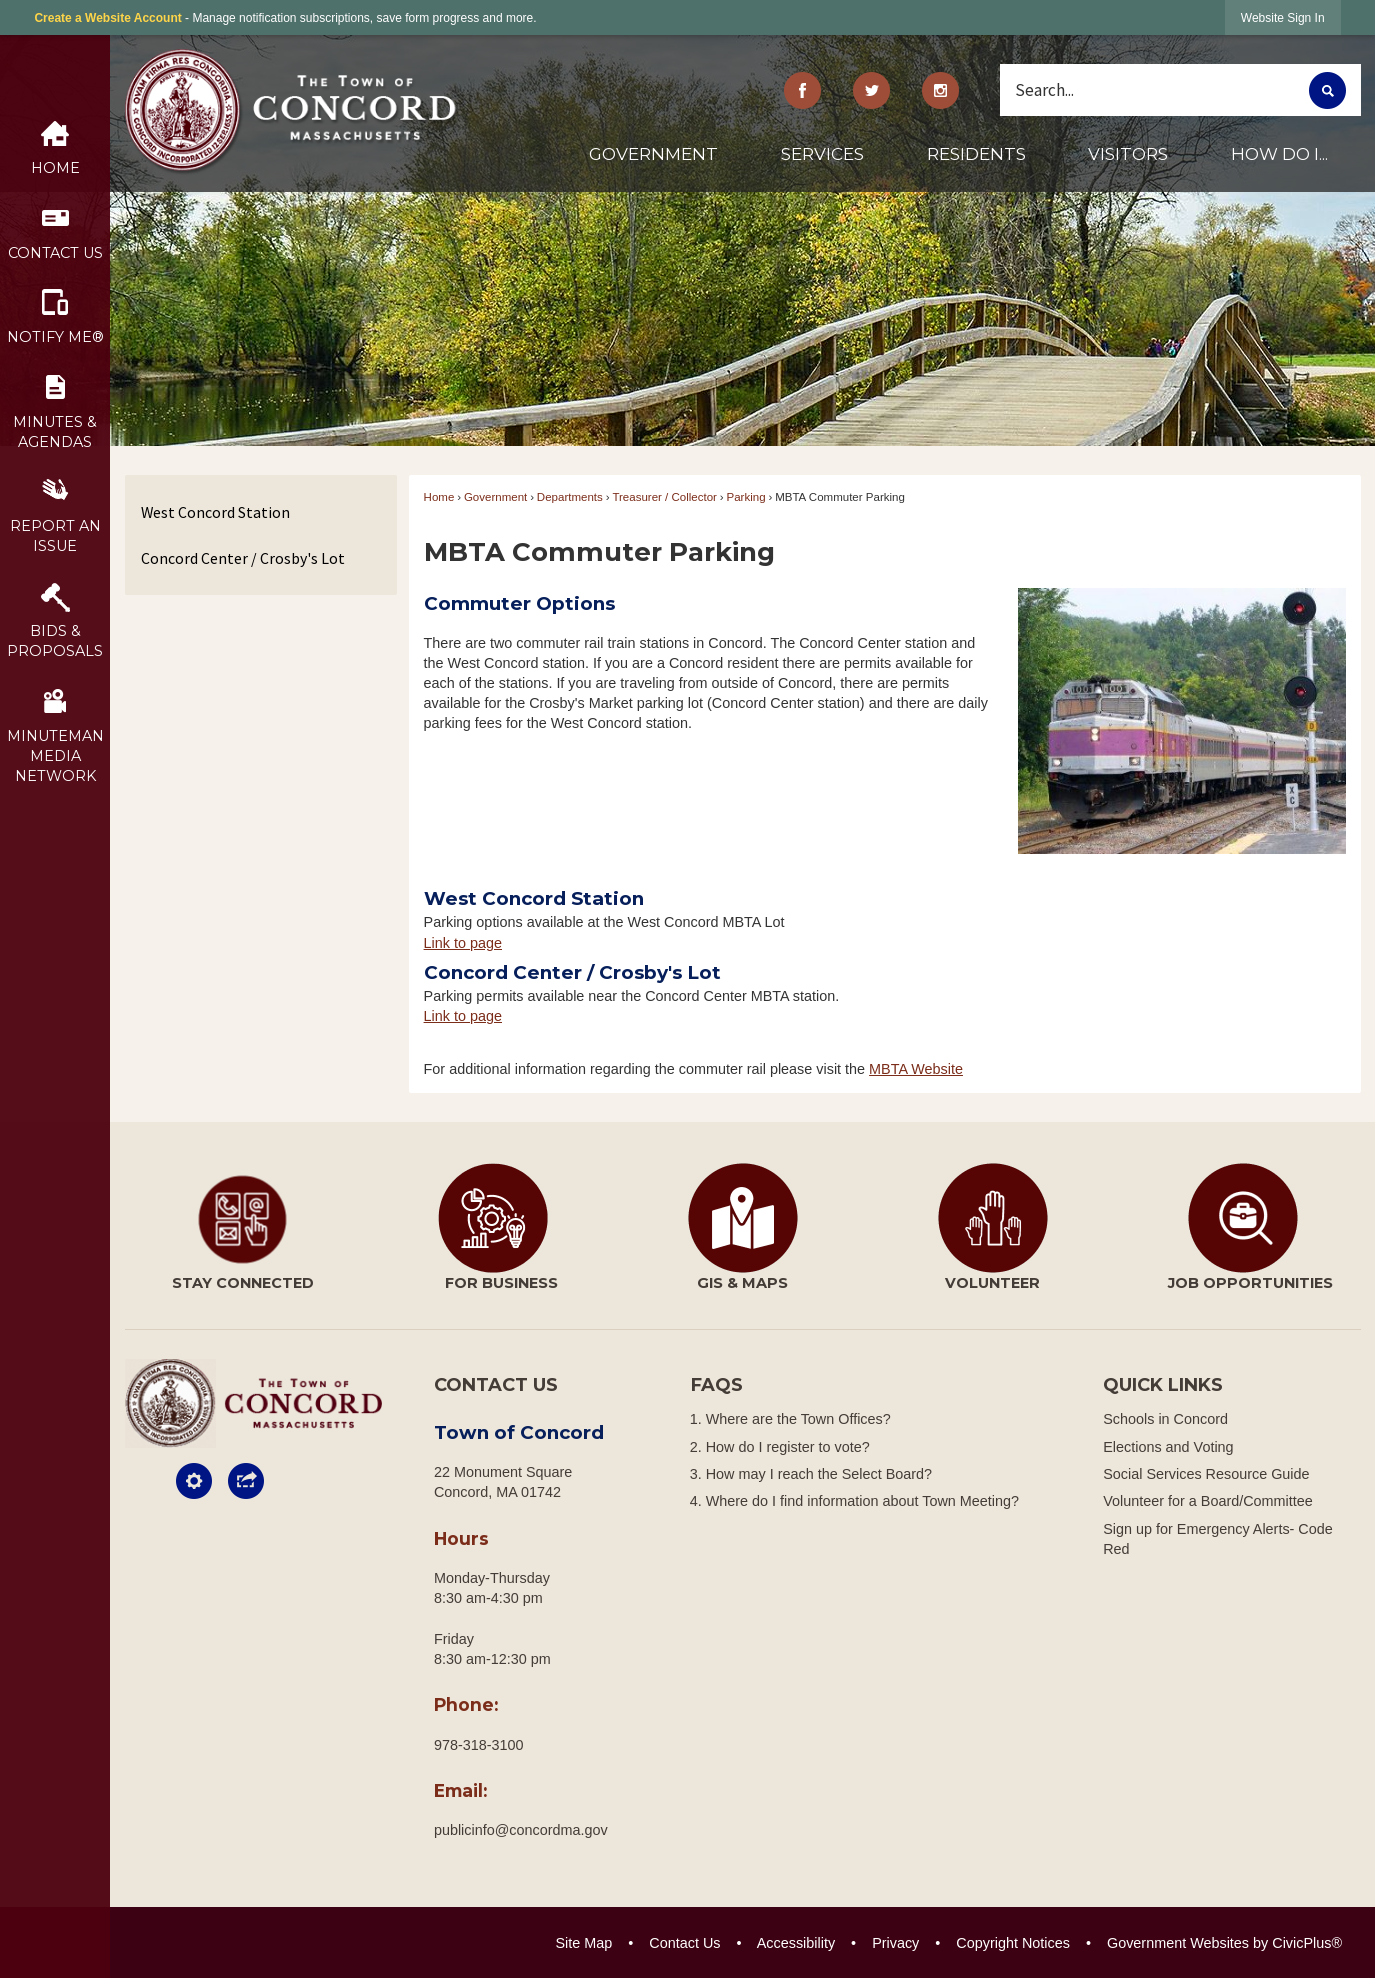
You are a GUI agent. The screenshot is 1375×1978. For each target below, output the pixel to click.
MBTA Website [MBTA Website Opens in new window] (916, 1069)
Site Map (583, 1943)
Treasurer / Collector (664, 497)
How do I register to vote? (788, 1447)
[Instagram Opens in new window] (940, 90)
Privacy (895, 1943)
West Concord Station (215, 512)
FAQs (717, 1385)
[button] (1327, 90)
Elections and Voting (1168, 1447)
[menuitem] (653, 162)
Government (495, 497)
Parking (746, 497)
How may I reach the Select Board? (819, 1474)
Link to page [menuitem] (463, 943)
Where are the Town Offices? (798, 1419)
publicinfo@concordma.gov (521, 1830)
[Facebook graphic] (803, 90)
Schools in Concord (1165, 1419)
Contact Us (684, 1943)
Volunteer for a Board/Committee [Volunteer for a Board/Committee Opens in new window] (1208, 1501)
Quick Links (1163, 1385)
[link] (1283, 17)
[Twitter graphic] (871, 90)
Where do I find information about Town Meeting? (862, 1501)
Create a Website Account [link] (107, 18)
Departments (570, 497)
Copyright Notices (1013, 1943)
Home (439, 497)
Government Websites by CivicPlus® (1224, 1943)
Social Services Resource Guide (1206, 1474)
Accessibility (796, 1943)
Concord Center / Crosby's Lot (243, 558)
